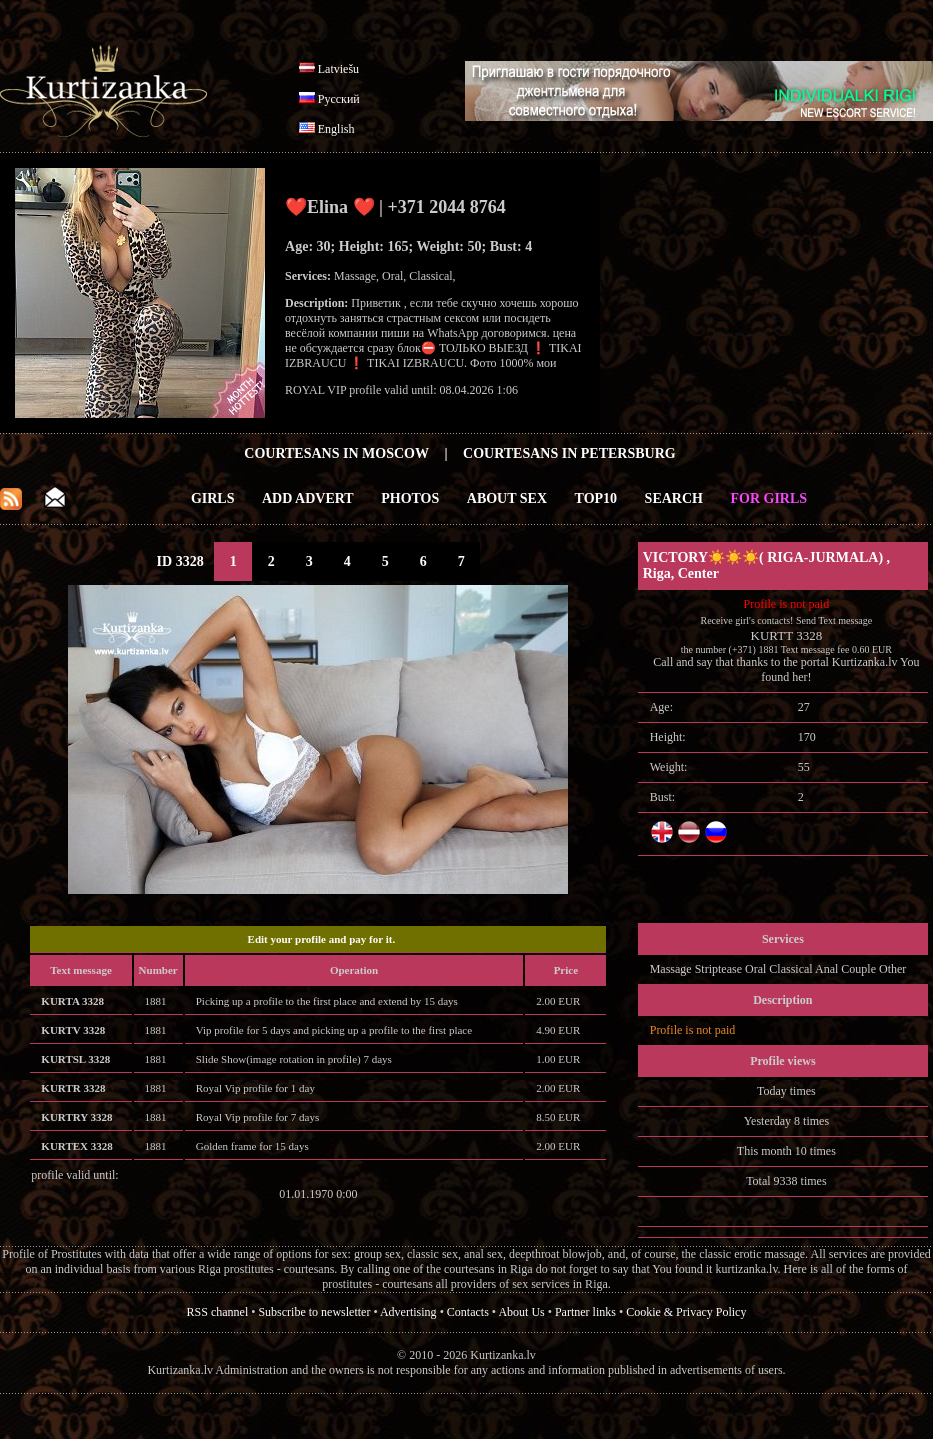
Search (674, 498)
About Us (521, 1312)
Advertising (408, 1312)
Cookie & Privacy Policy (686, 1312)
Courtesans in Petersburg (569, 453)
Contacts (468, 1312)
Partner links (585, 1312)
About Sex (507, 498)
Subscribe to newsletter (314, 1312)
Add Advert (308, 498)
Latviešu (338, 69)
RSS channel (218, 1312)
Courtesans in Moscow (336, 453)
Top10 (596, 498)
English (336, 129)
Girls (213, 498)
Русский (339, 99)
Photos (410, 498)
